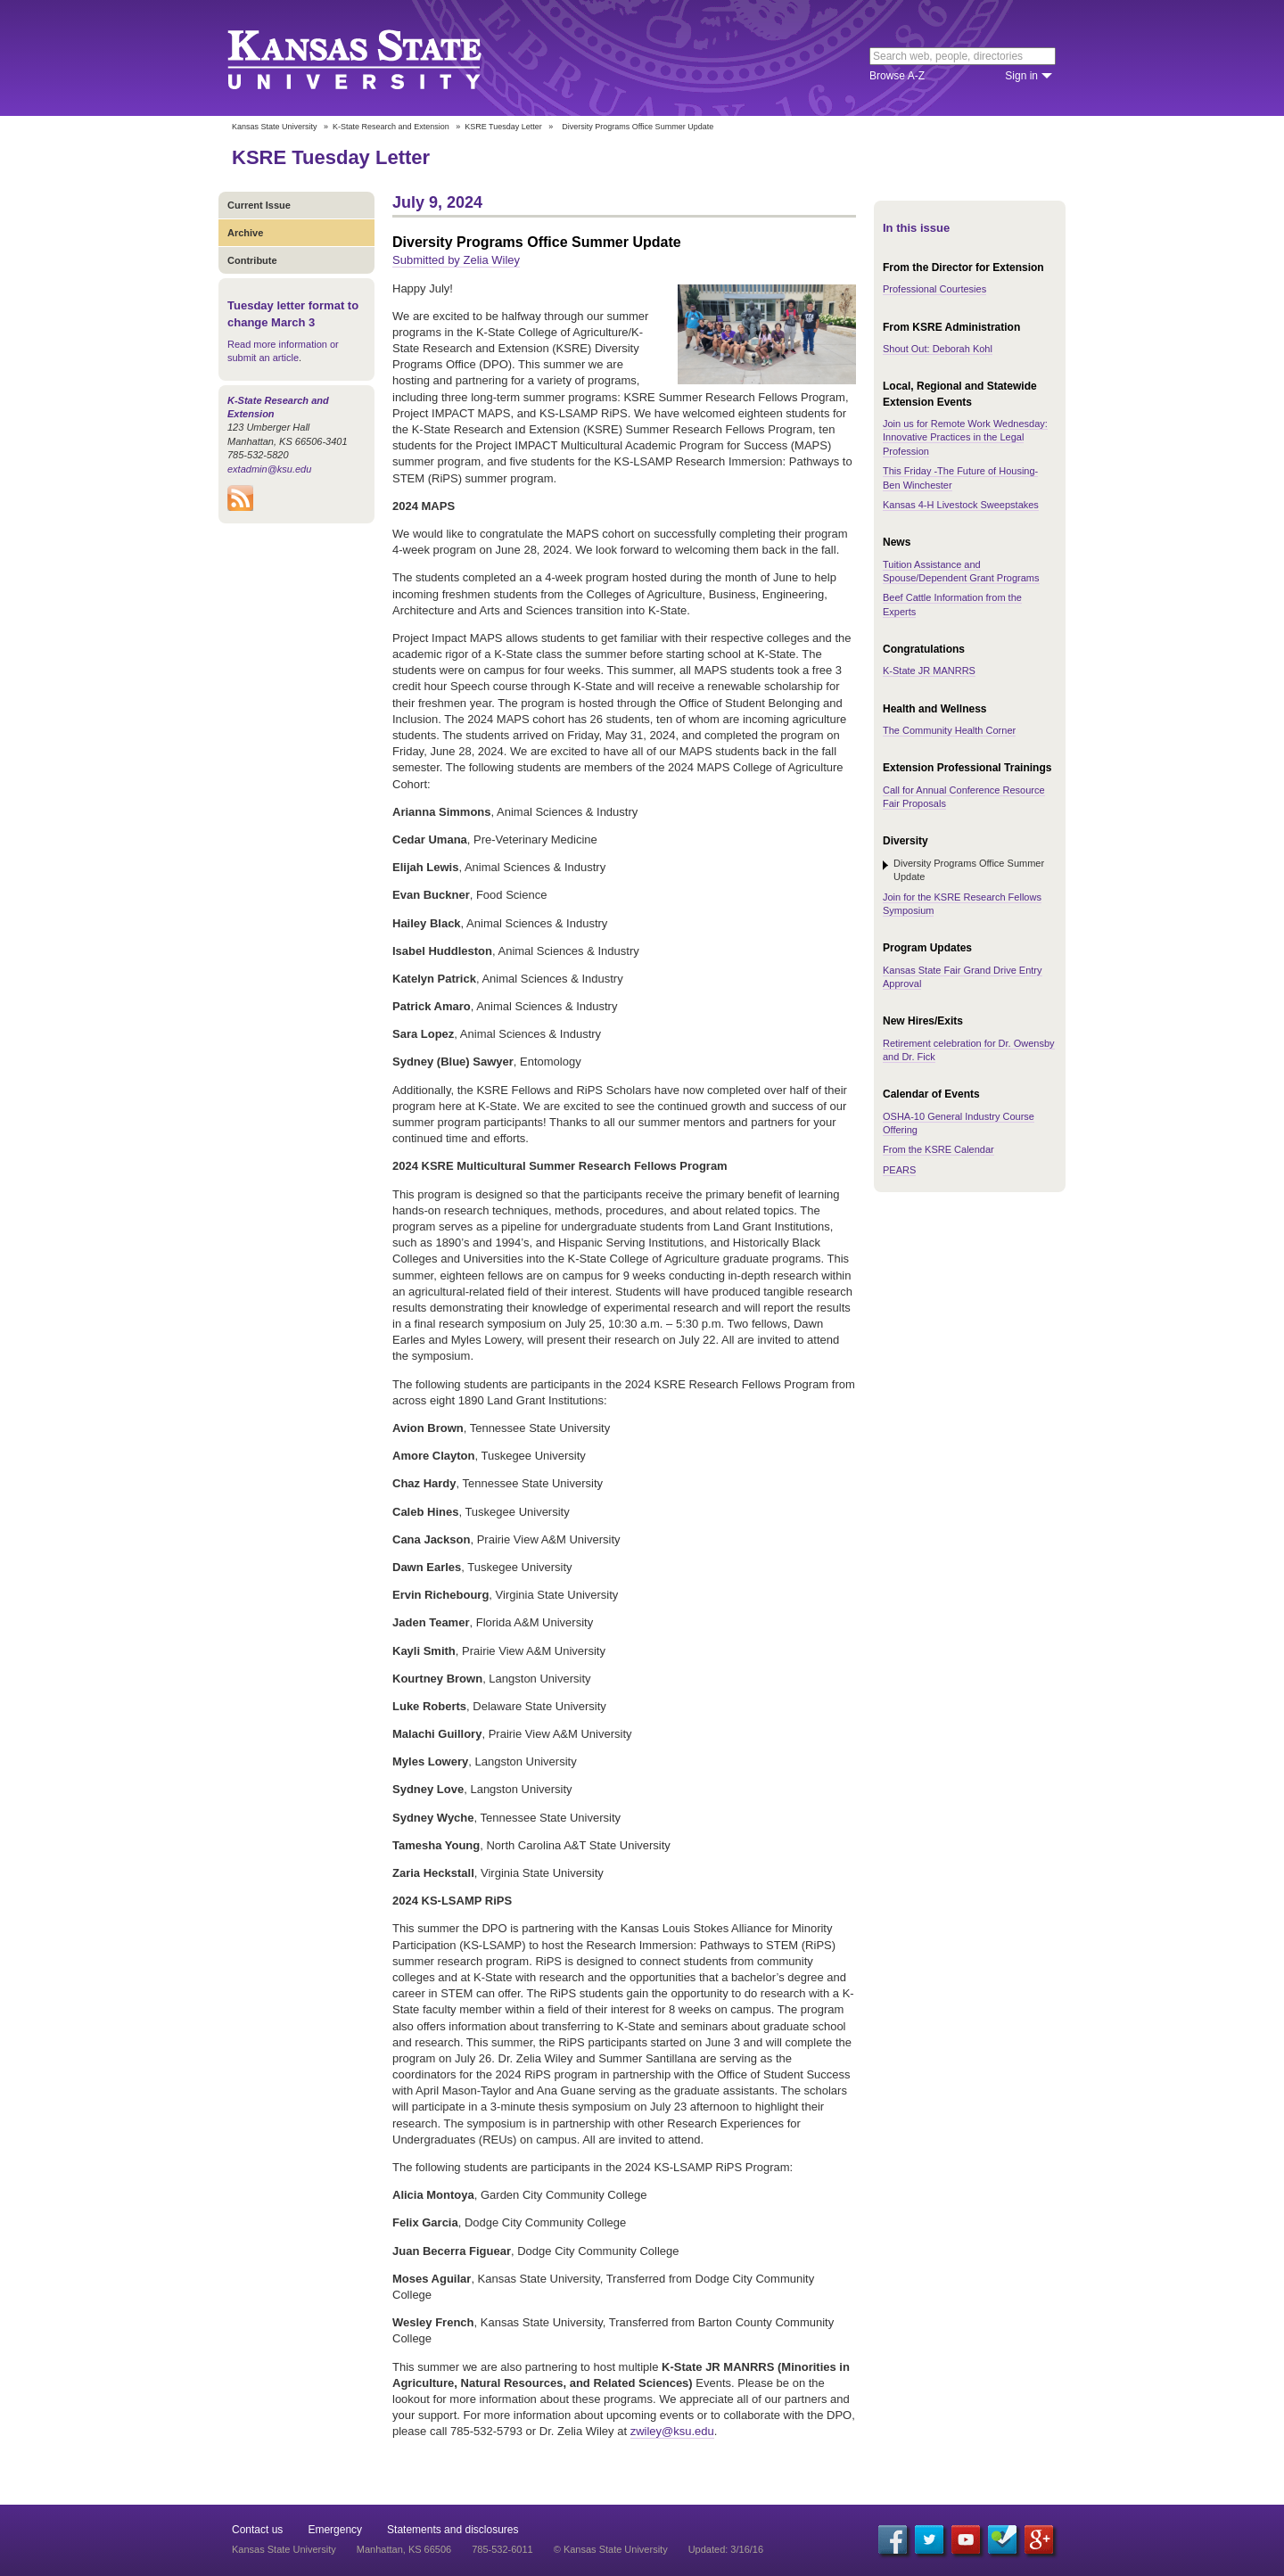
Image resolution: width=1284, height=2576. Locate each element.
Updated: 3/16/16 (725, 2549)
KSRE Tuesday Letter (503, 126)
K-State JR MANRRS (929, 670)
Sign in (1021, 76)
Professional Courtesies (934, 289)
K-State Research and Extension (391, 126)
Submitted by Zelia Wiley (456, 260)
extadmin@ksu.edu (269, 469)
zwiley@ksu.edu (672, 2431)
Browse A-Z (897, 76)
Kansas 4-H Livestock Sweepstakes (961, 504)
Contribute (252, 260)
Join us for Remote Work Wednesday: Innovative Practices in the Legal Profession (965, 437)
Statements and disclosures (452, 2529)
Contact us (257, 2529)
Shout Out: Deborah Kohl (937, 348)
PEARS (899, 1170)
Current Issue (259, 205)
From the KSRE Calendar (938, 1149)
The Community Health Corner (949, 730)
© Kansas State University (611, 2549)
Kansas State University (376, 58)
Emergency (335, 2529)
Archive (245, 232)
